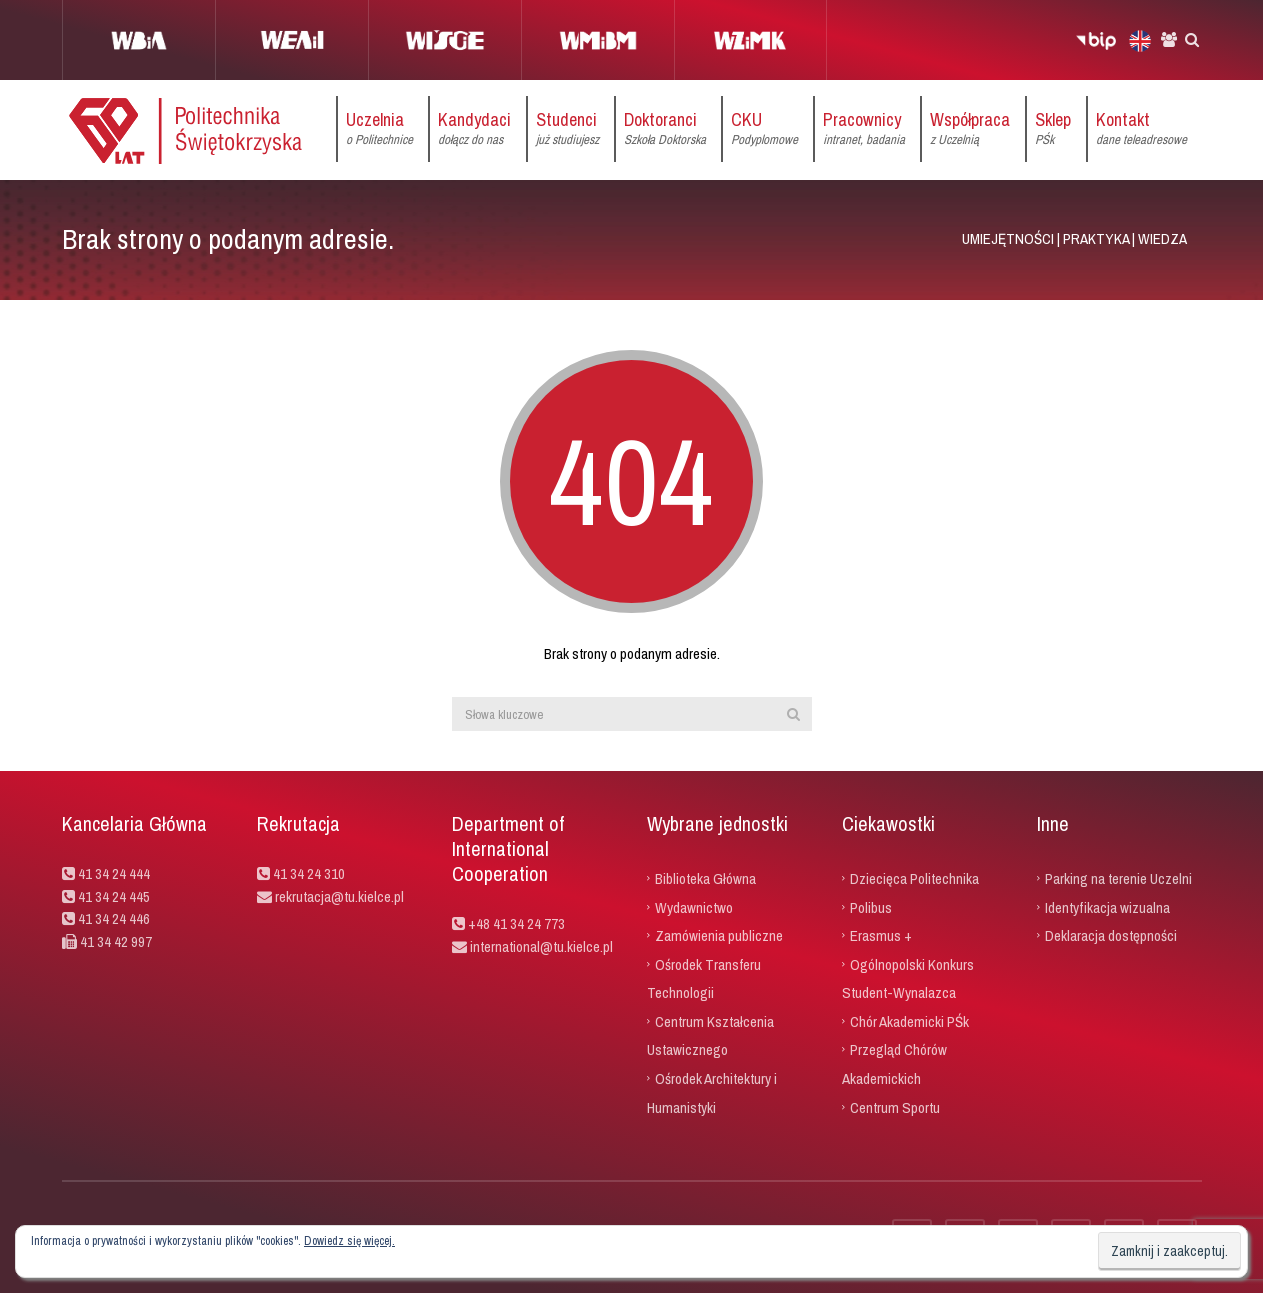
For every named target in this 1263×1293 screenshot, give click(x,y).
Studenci (567, 128)
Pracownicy (864, 128)
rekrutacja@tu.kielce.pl (339, 896)
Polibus (871, 906)
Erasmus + (881, 935)
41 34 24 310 (309, 873)
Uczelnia (379, 128)
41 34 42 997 (116, 941)
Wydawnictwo (694, 906)
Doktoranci (665, 128)
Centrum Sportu (895, 1106)
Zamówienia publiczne (719, 935)
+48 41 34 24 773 (516, 923)
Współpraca (970, 128)
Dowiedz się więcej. (349, 1241)
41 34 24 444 (114, 873)
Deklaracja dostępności (1111, 935)
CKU (764, 128)
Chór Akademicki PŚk (909, 1020)
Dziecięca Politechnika (914, 878)
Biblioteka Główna (705, 878)
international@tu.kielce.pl (540, 946)
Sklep (1053, 128)
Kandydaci (474, 128)
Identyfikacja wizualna (1107, 906)
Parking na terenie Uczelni (1118, 878)
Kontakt (1141, 128)
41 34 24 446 (114, 918)
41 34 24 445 (114, 896)
